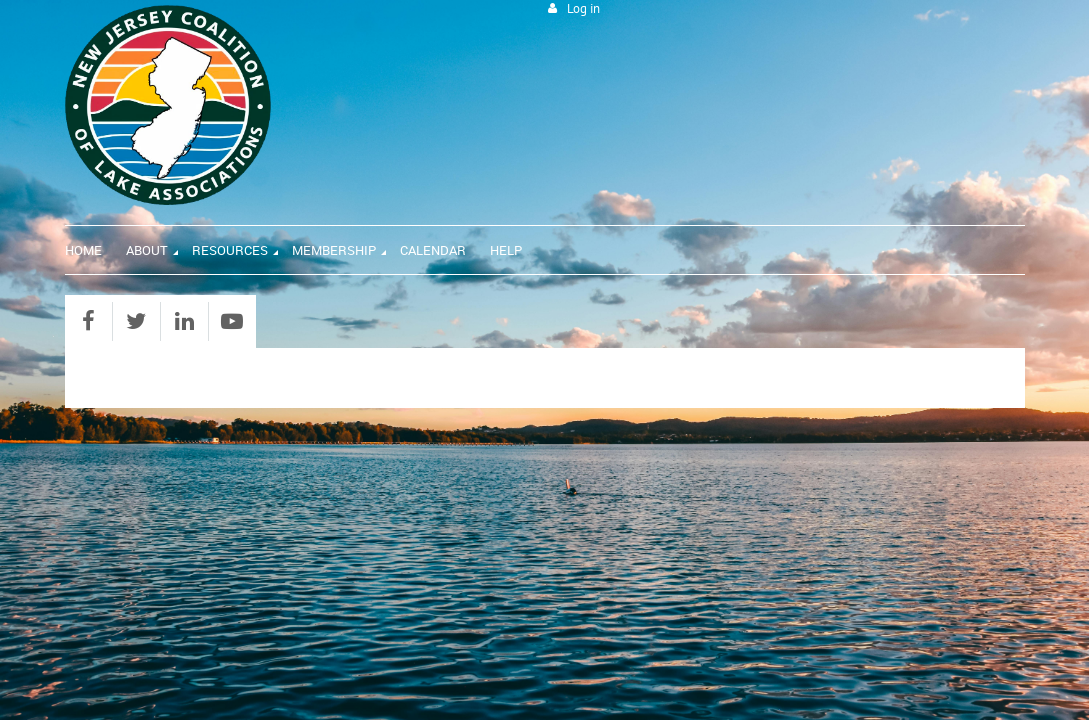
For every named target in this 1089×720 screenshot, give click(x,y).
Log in (583, 8)
